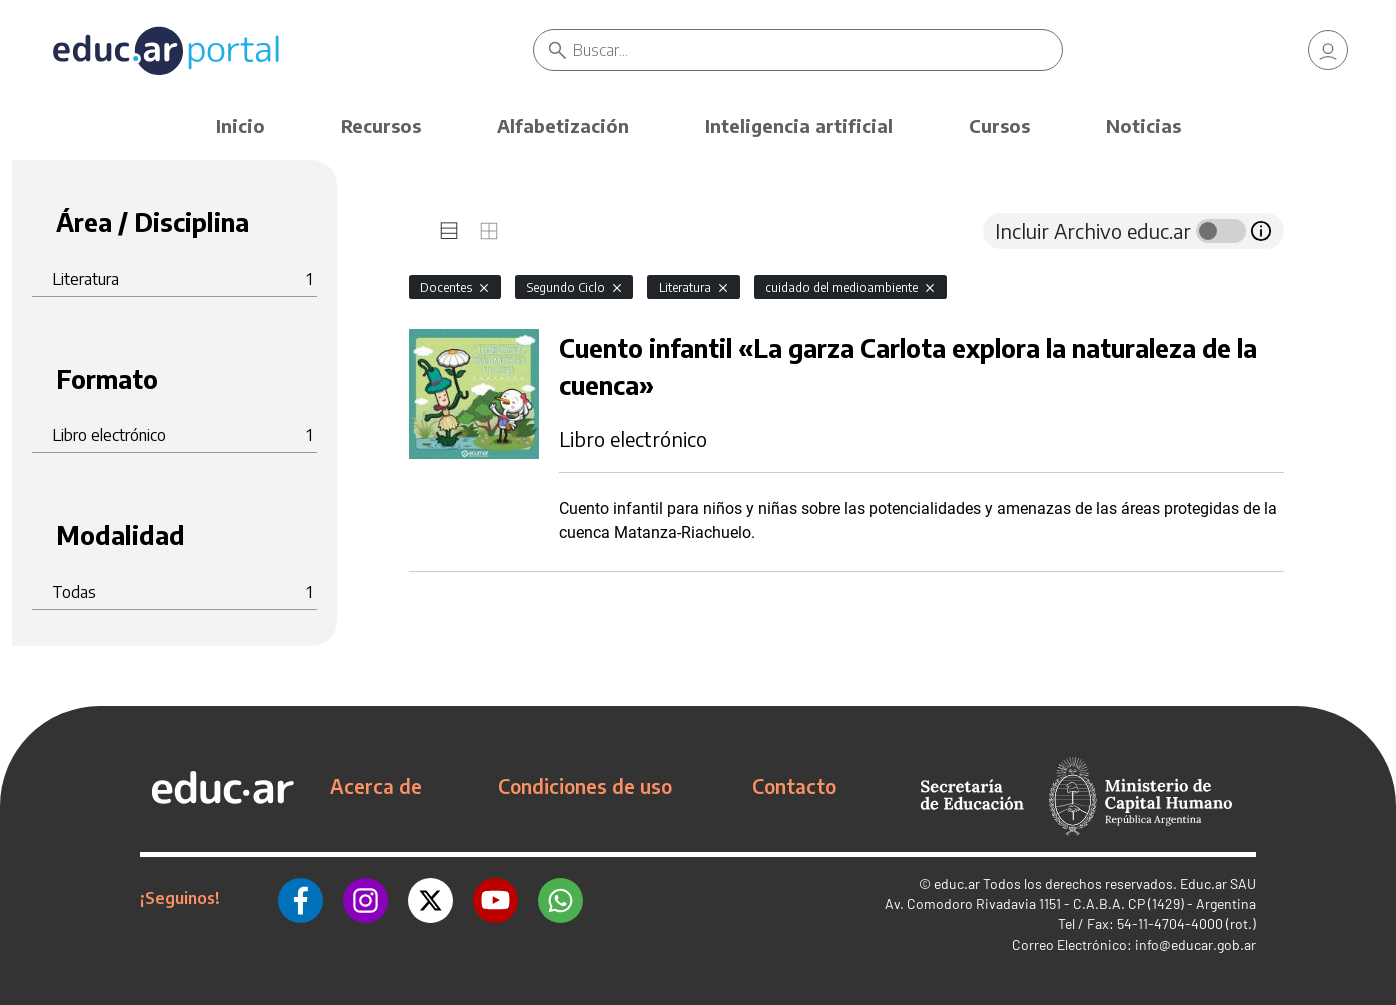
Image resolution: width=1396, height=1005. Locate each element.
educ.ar (957, 883)
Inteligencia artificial (799, 125)
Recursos (381, 125)
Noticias (1143, 125)
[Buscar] (817, 50)
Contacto (794, 786)
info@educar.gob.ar (1195, 944)
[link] (1328, 50)
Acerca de (376, 786)
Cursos (999, 125)
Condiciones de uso (585, 786)
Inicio (240, 125)
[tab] (449, 231)
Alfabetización (563, 125)
